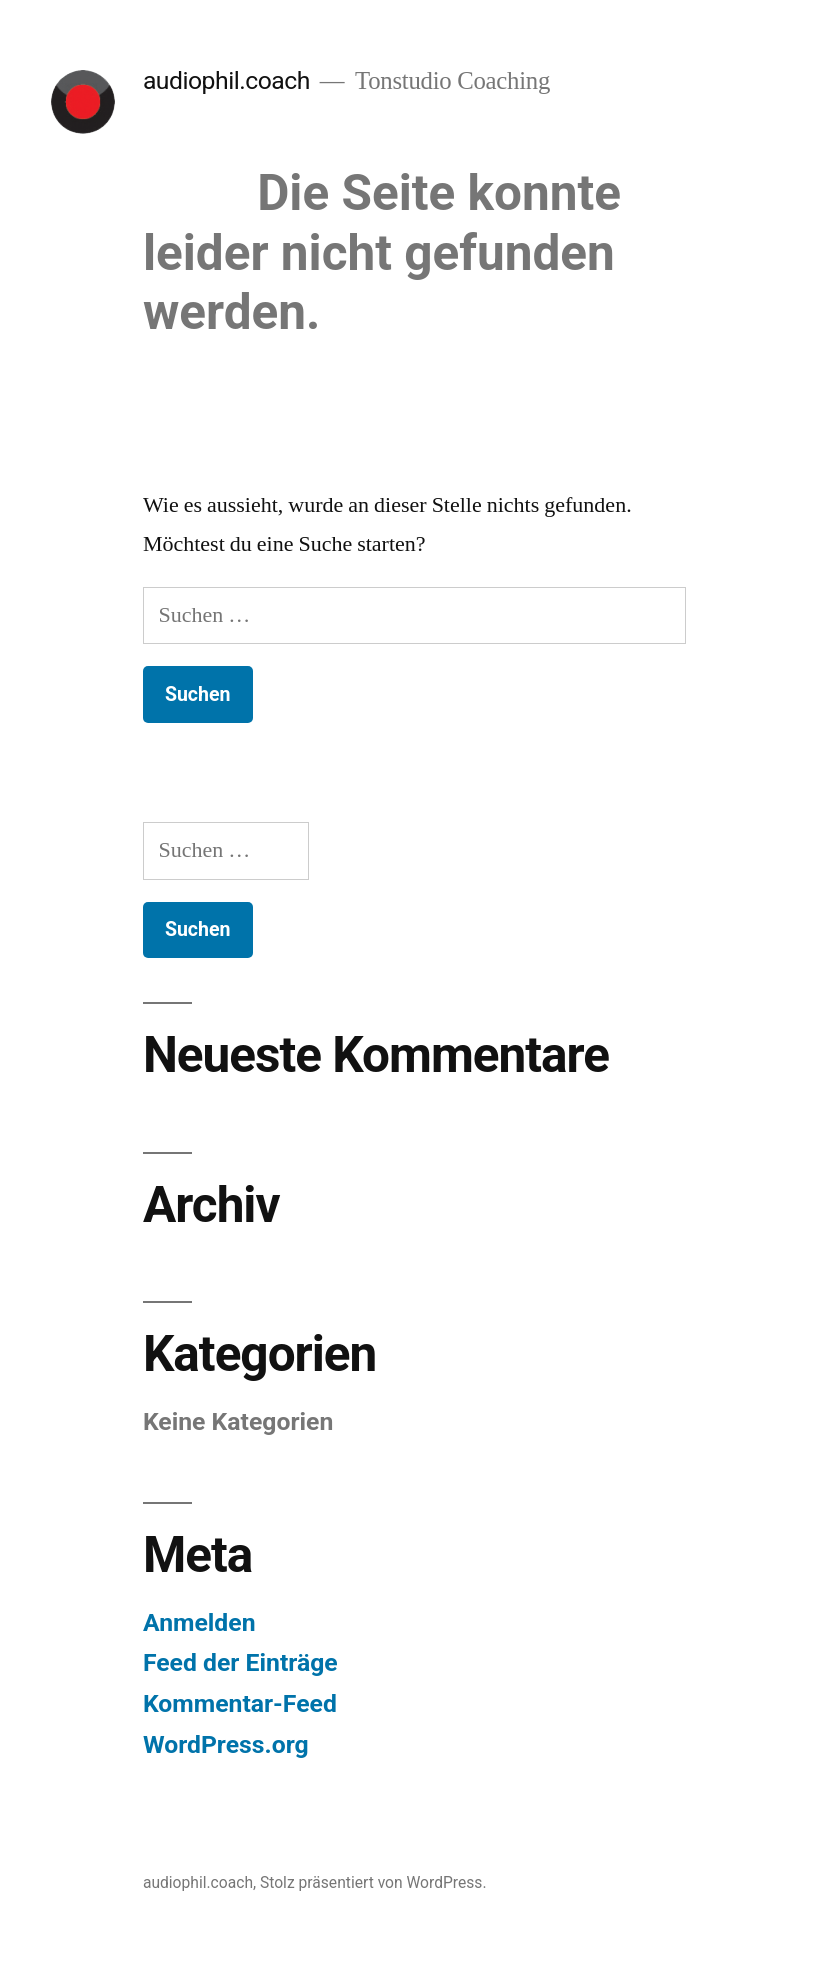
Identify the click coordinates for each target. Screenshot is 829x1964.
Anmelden (199, 1622)
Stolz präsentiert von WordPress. (373, 1882)
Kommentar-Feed (240, 1703)
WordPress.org (226, 1744)
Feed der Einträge (240, 1662)
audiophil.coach (226, 80)
